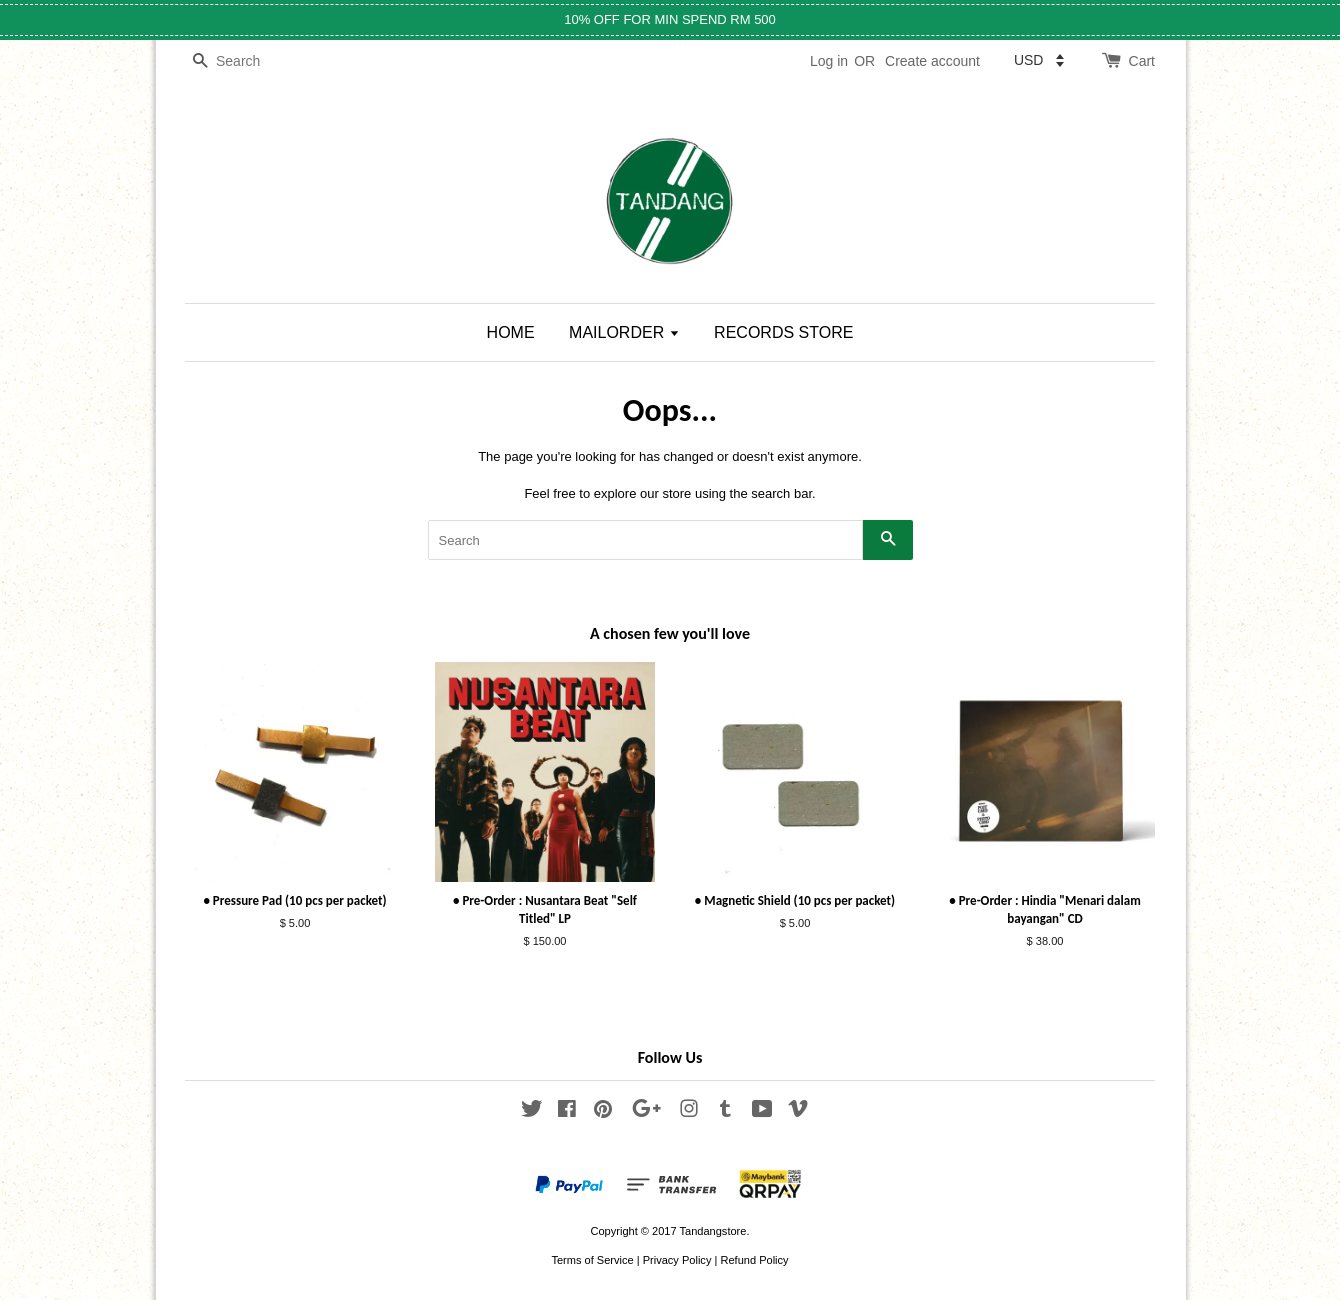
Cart (1142, 61)
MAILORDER (624, 332)
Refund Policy (754, 1260)
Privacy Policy (677, 1260)
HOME (511, 332)
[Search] (245, 61)
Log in (829, 61)
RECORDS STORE (783, 332)
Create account (932, 61)
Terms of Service (592, 1260)
